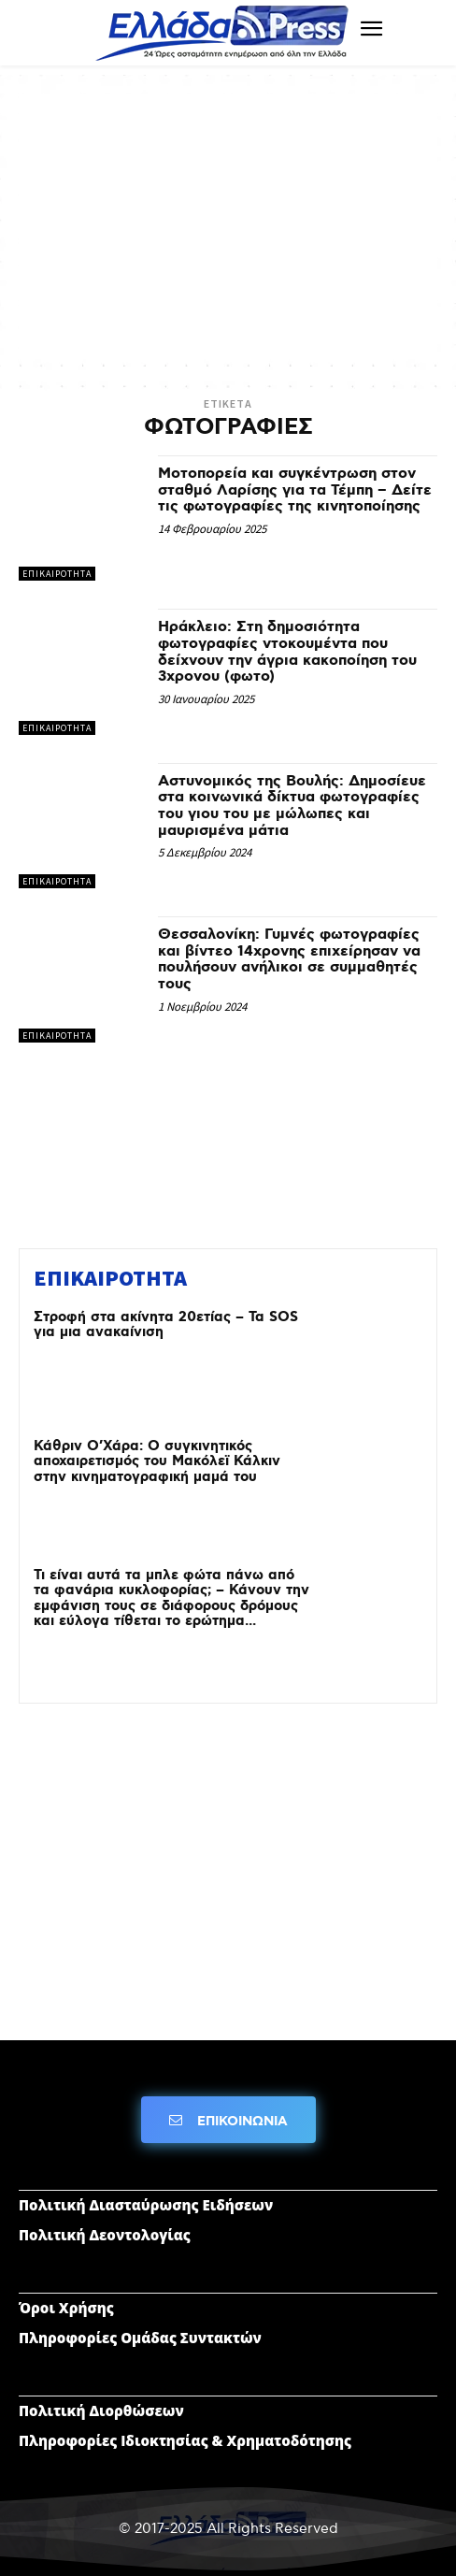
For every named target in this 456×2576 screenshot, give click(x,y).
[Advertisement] (228, 224)
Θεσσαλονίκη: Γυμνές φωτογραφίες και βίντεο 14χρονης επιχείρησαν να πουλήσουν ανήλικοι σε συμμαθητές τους (289, 959)
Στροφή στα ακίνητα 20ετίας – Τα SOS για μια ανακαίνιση (166, 1325)
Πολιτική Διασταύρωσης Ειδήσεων (146, 2204)
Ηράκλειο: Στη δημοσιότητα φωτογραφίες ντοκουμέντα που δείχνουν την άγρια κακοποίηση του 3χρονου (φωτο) (287, 651)
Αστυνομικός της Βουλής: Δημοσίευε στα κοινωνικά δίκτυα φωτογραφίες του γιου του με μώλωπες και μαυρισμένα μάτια (292, 806)
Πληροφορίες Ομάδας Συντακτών (140, 2337)
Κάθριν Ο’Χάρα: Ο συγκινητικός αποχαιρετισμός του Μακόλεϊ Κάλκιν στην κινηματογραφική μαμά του (157, 1462)
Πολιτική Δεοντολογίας (105, 2234)
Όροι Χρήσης (66, 2307)
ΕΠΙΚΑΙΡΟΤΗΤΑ (57, 574)
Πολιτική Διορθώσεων (101, 2410)
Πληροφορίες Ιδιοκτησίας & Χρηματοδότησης (185, 2440)
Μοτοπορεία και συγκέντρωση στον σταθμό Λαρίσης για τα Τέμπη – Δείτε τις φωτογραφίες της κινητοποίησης (295, 490)
